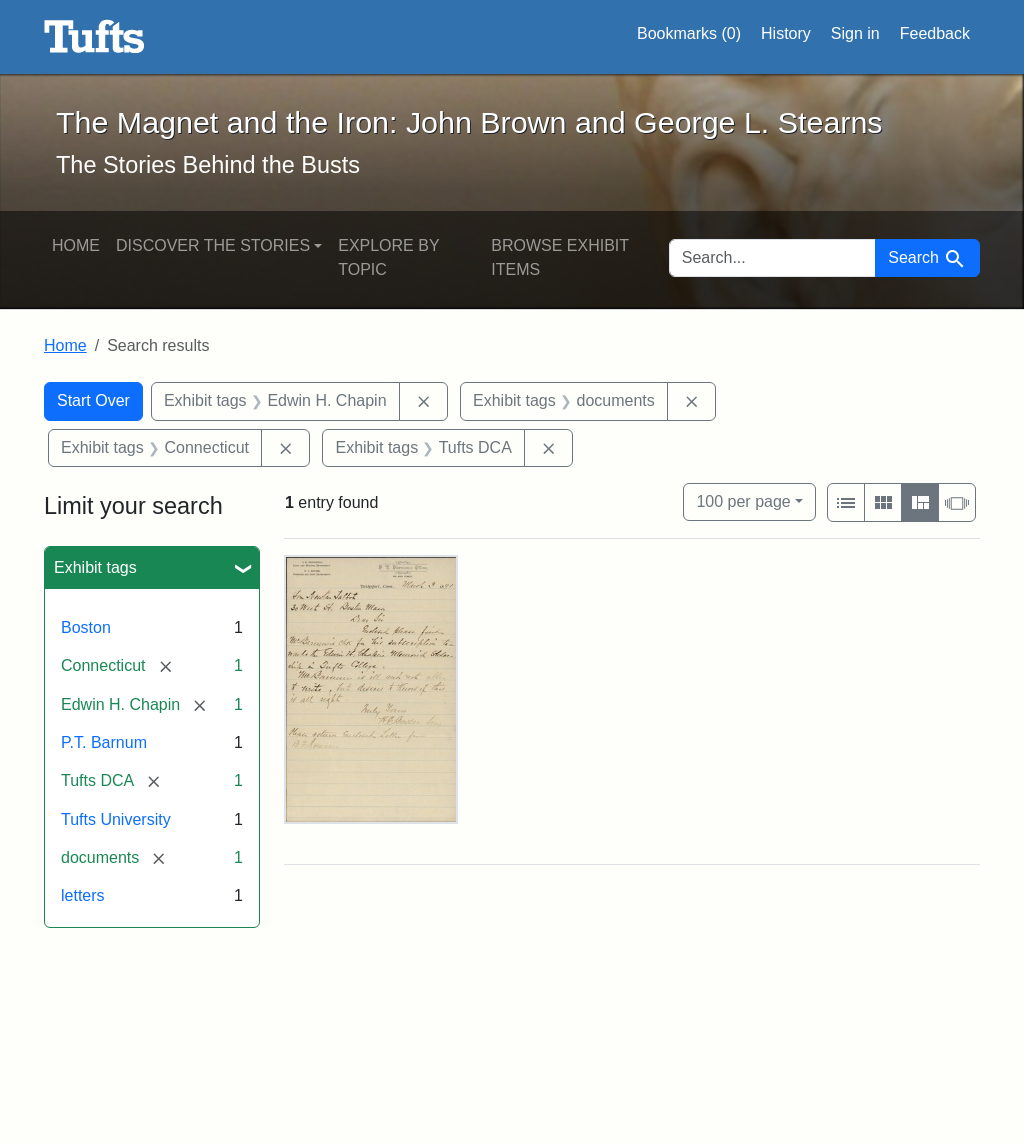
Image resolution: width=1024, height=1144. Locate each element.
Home (76, 245)
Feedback (935, 33)
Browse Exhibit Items (560, 257)
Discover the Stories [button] (213, 245)
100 (743, 499)
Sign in (855, 33)
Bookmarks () (689, 34)
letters (83, 895)
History (786, 33)
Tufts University (116, 819)
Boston (86, 627)
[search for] (773, 258)
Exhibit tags (95, 567)
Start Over (93, 400)
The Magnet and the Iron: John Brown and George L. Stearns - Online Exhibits (94, 37)
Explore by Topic (388, 257)
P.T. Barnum (104, 742)
